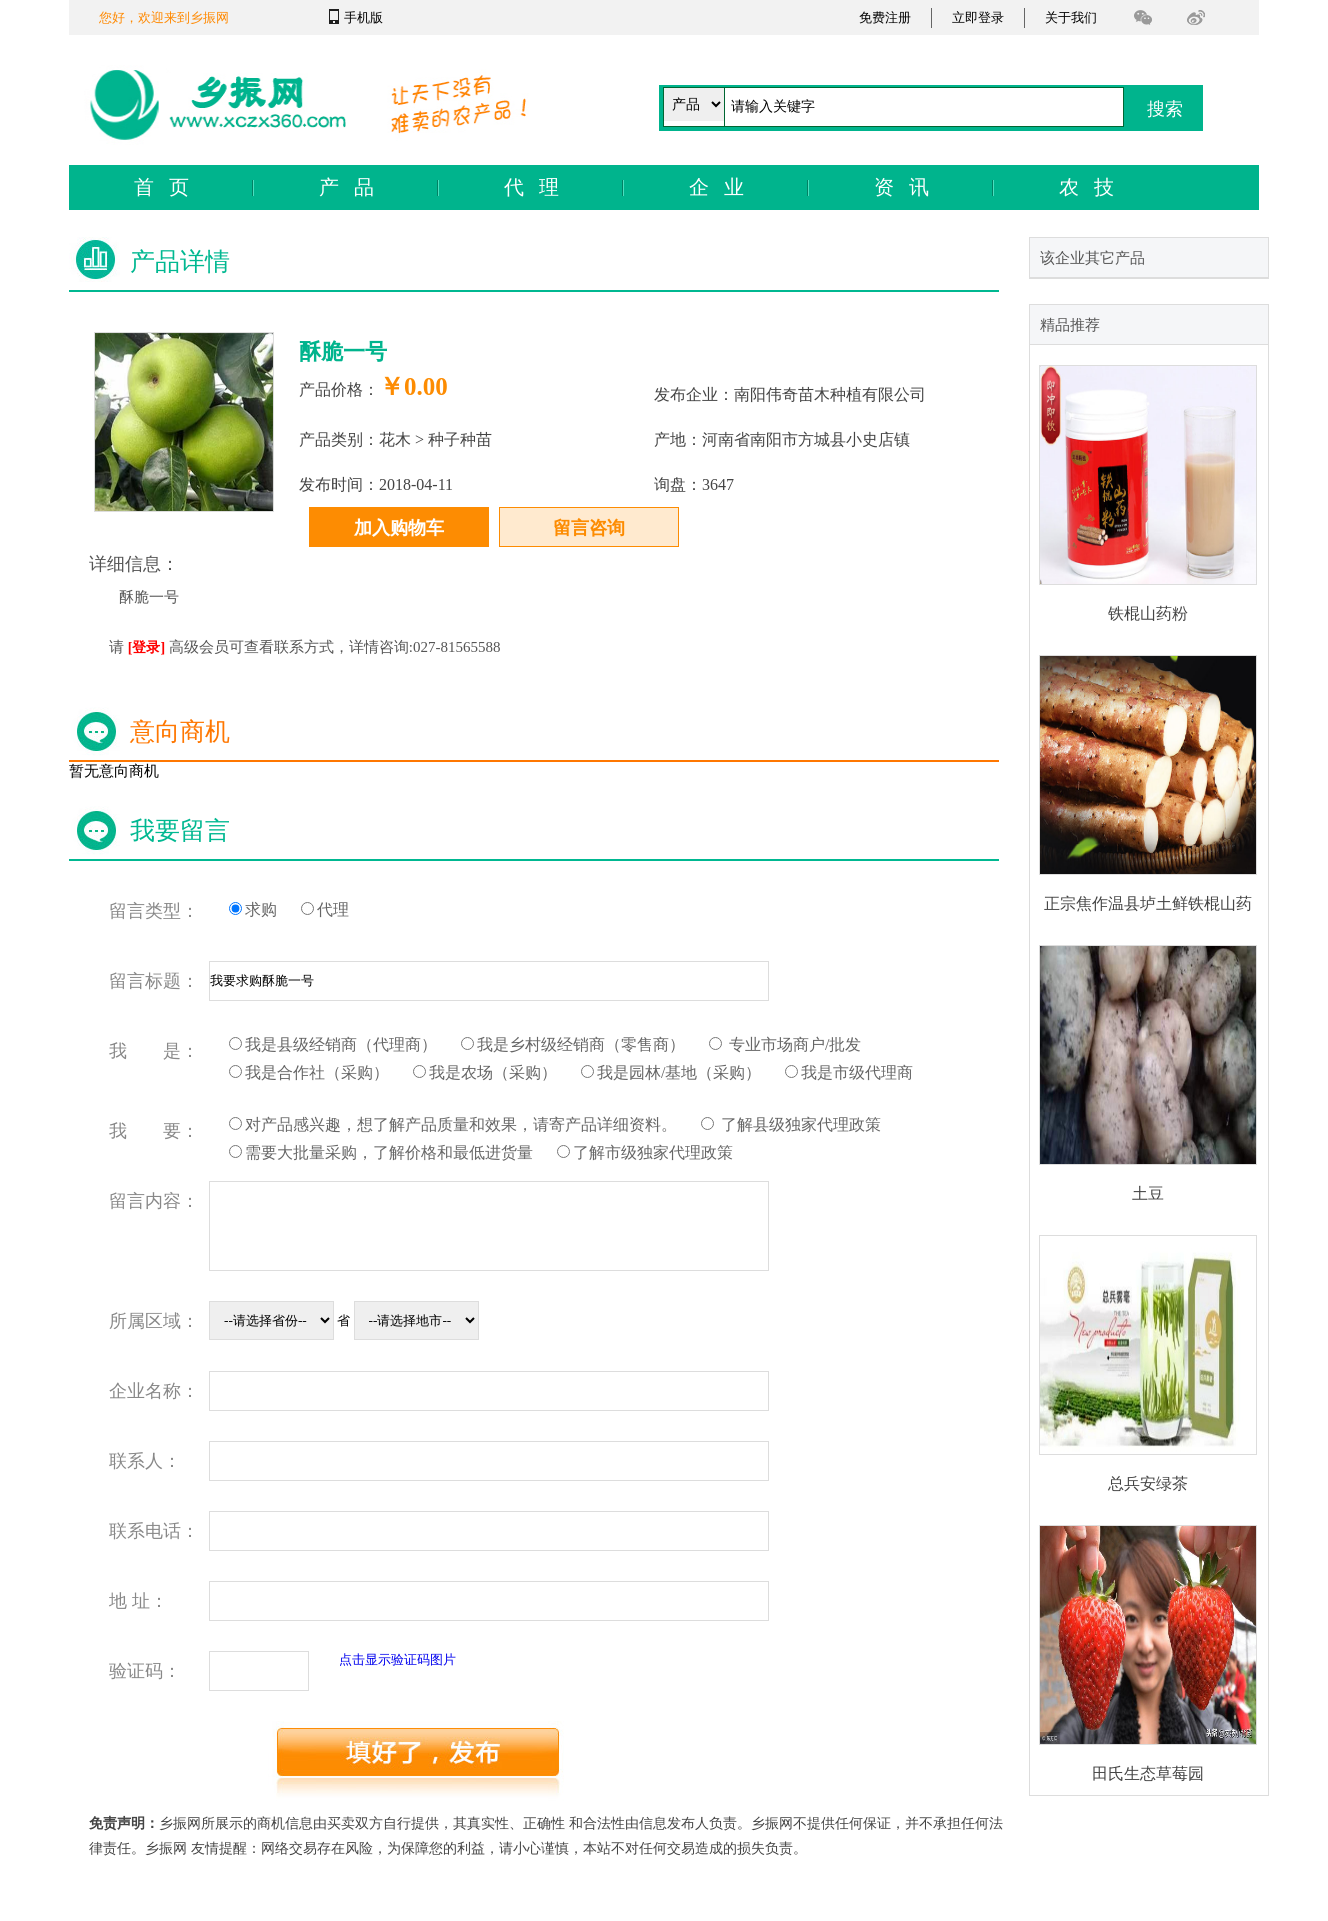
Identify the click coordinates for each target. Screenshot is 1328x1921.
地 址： (138, 1601)
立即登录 (978, 17)
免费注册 (885, 17)
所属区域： (154, 1321)
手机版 (363, 17)
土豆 (1148, 1193)
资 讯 (901, 187)
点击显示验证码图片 (397, 1659)
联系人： (145, 1461)
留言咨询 (589, 528)
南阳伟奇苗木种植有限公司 (830, 394)
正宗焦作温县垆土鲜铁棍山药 (1148, 903)
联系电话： (154, 1531)
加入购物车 (399, 528)
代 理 (531, 187)
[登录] (146, 647)
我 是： (154, 1051)
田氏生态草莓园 (1148, 1773)
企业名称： (154, 1391)
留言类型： (154, 911)
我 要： (154, 1131)
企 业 (716, 187)
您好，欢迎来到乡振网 (164, 17)
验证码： (145, 1671)
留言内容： (154, 1201)
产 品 (346, 187)
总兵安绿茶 (1148, 1483)
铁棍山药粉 (1148, 613)
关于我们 (1071, 17)
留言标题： (154, 981)
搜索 (1165, 109)
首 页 (161, 187)
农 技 (1086, 187)
